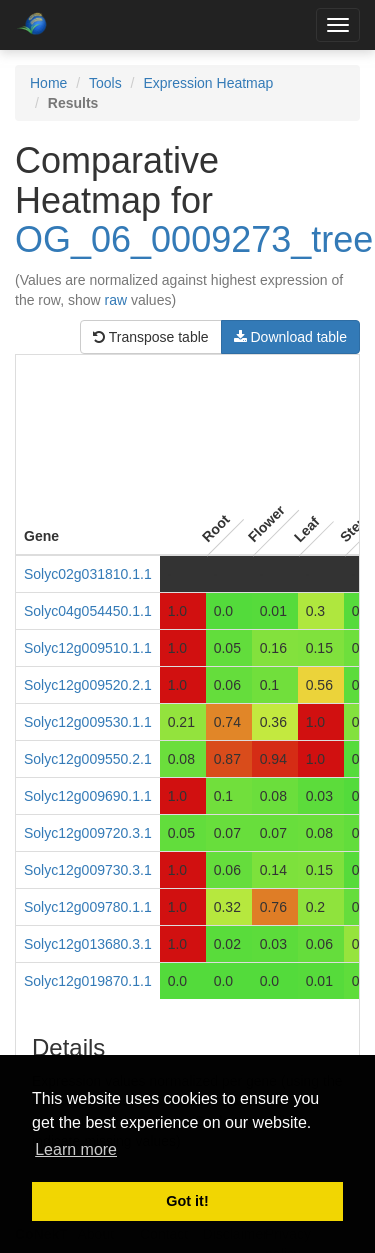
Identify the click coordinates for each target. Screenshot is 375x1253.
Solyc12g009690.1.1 (88, 796)
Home (48, 83)
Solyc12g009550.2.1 (88, 759)
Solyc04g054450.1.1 (88, 611)
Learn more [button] (76, 1149)
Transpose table (151, 337)
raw (116, 300)
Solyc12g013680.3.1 (88, 944)
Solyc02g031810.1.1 (88, 574)
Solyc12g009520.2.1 (88, 685)
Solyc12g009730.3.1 (88, 870)
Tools (105, 83)
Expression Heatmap (208, 83)
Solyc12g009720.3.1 (88, 833)
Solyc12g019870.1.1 (88, 981)
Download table (290, 337)
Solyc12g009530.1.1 (88, 722)
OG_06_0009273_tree (194, 239)
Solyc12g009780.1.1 (88, 907)
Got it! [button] (187, 1201)
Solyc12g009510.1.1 (88, 648)
